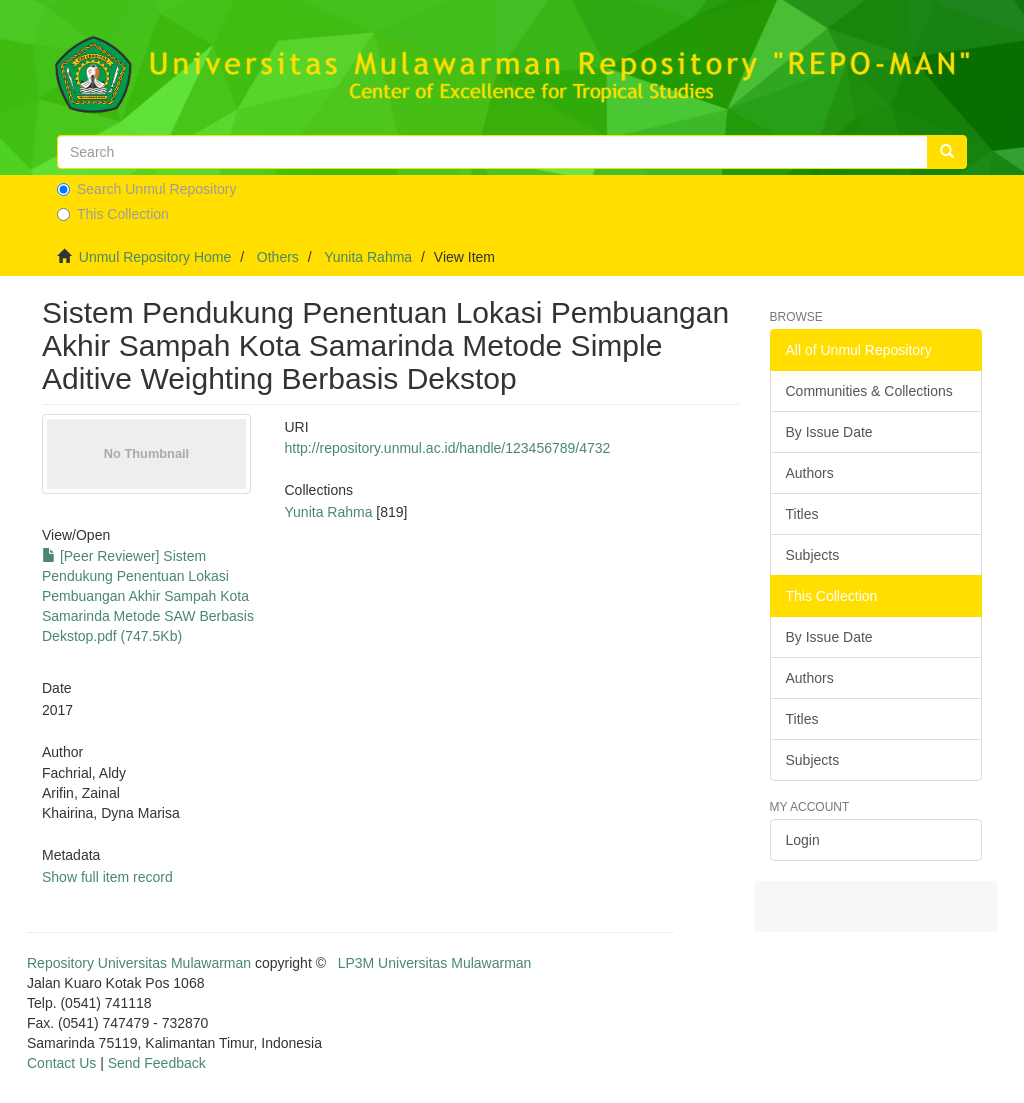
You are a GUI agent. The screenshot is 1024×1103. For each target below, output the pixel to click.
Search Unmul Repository (147, 189)
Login (803, 840)
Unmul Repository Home (155, 257)
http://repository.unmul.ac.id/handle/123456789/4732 (448, 448)
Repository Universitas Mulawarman (139, 963)
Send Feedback (157, 1063)
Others (278, 257)
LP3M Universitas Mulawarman (435, 963)
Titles (802, 514)
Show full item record (107, 877)
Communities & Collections (869, 391)
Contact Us (61, 1063)
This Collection (113, 214)
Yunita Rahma (368, 257)
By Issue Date (829, 432)
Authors (810, 473)
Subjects (813, 555)
